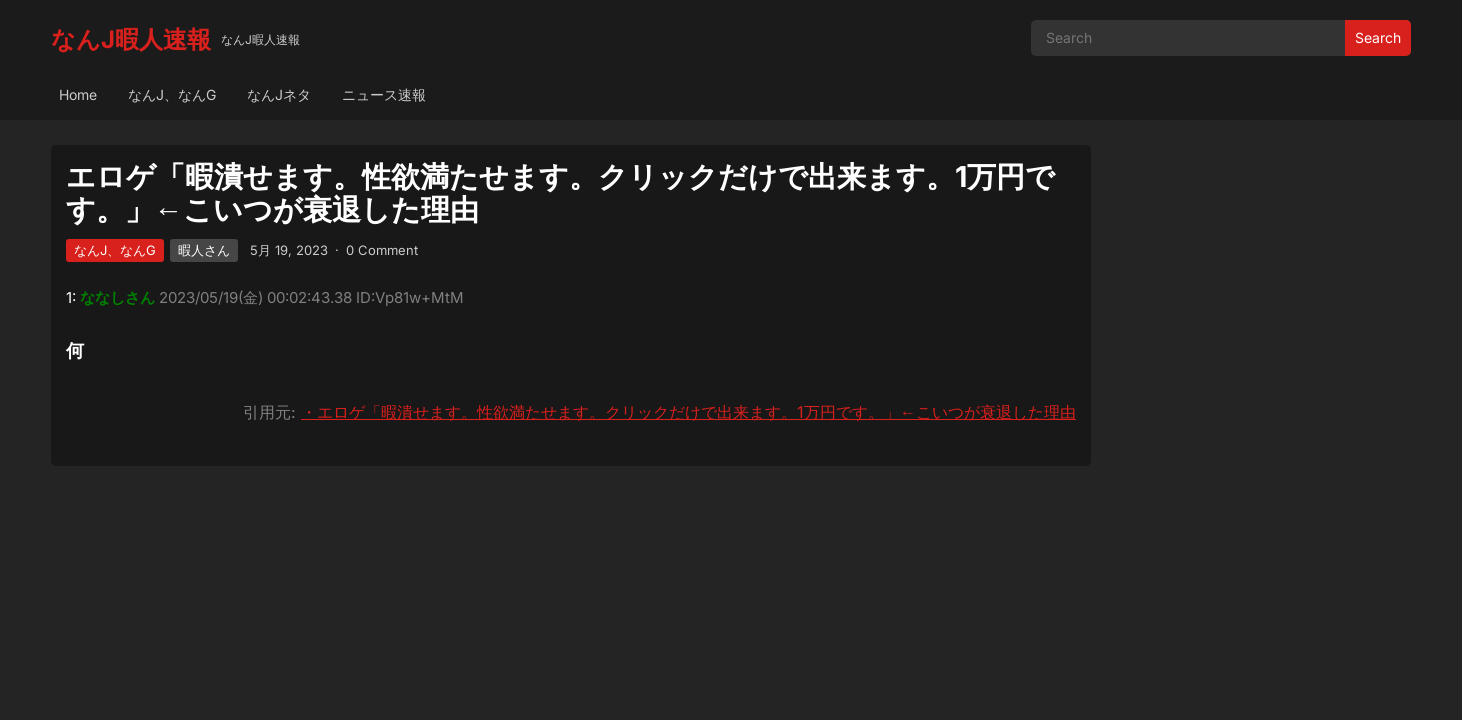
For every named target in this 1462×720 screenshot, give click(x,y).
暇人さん (204, 250)
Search (1378, 37)
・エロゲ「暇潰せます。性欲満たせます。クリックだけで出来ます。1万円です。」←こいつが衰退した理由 (688, 412)
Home (78, 94)
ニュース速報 (384, 94)
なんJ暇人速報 (131, 39)
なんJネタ (279, 94)
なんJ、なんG (172, 94)
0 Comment (382, 250)
